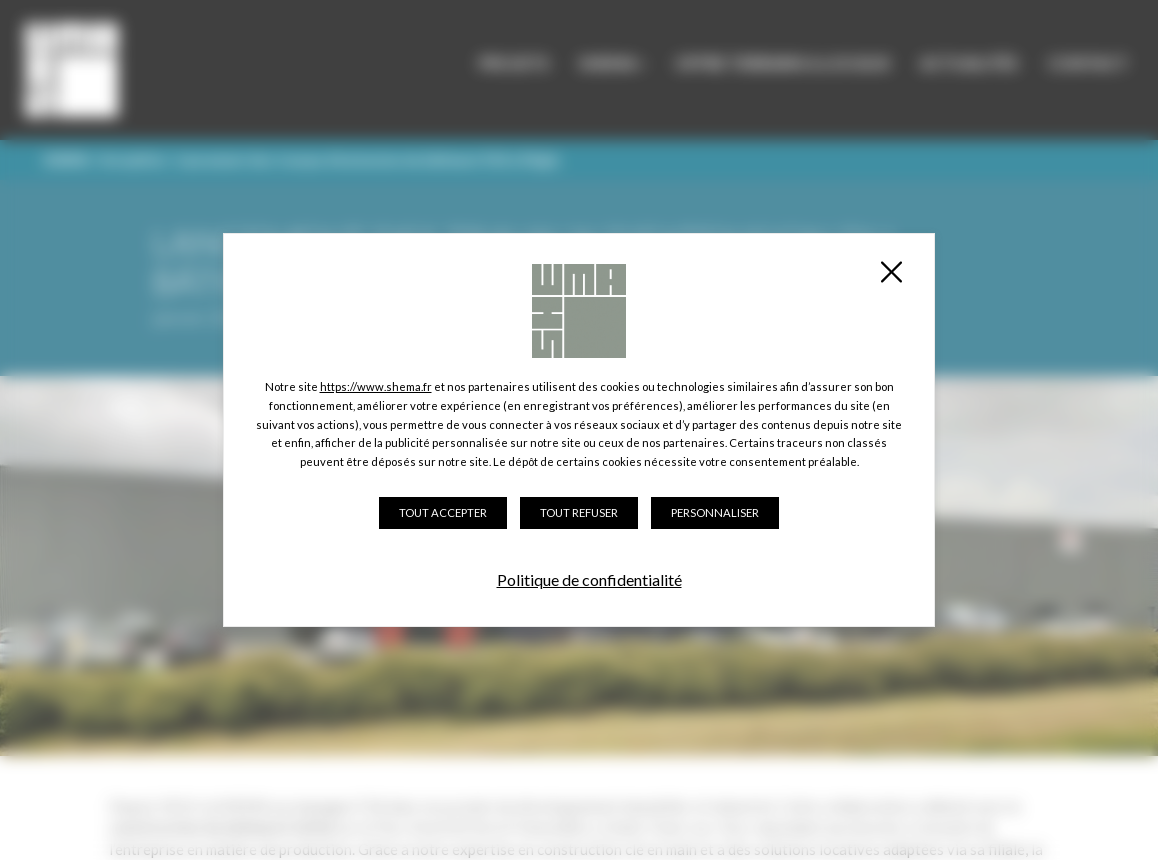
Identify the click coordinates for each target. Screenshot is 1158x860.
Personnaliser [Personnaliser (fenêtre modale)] (715, 512)
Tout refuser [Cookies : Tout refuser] (579, 512)
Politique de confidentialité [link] (589, 579)
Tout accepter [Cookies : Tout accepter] (443, 512)
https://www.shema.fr (376, 386)
